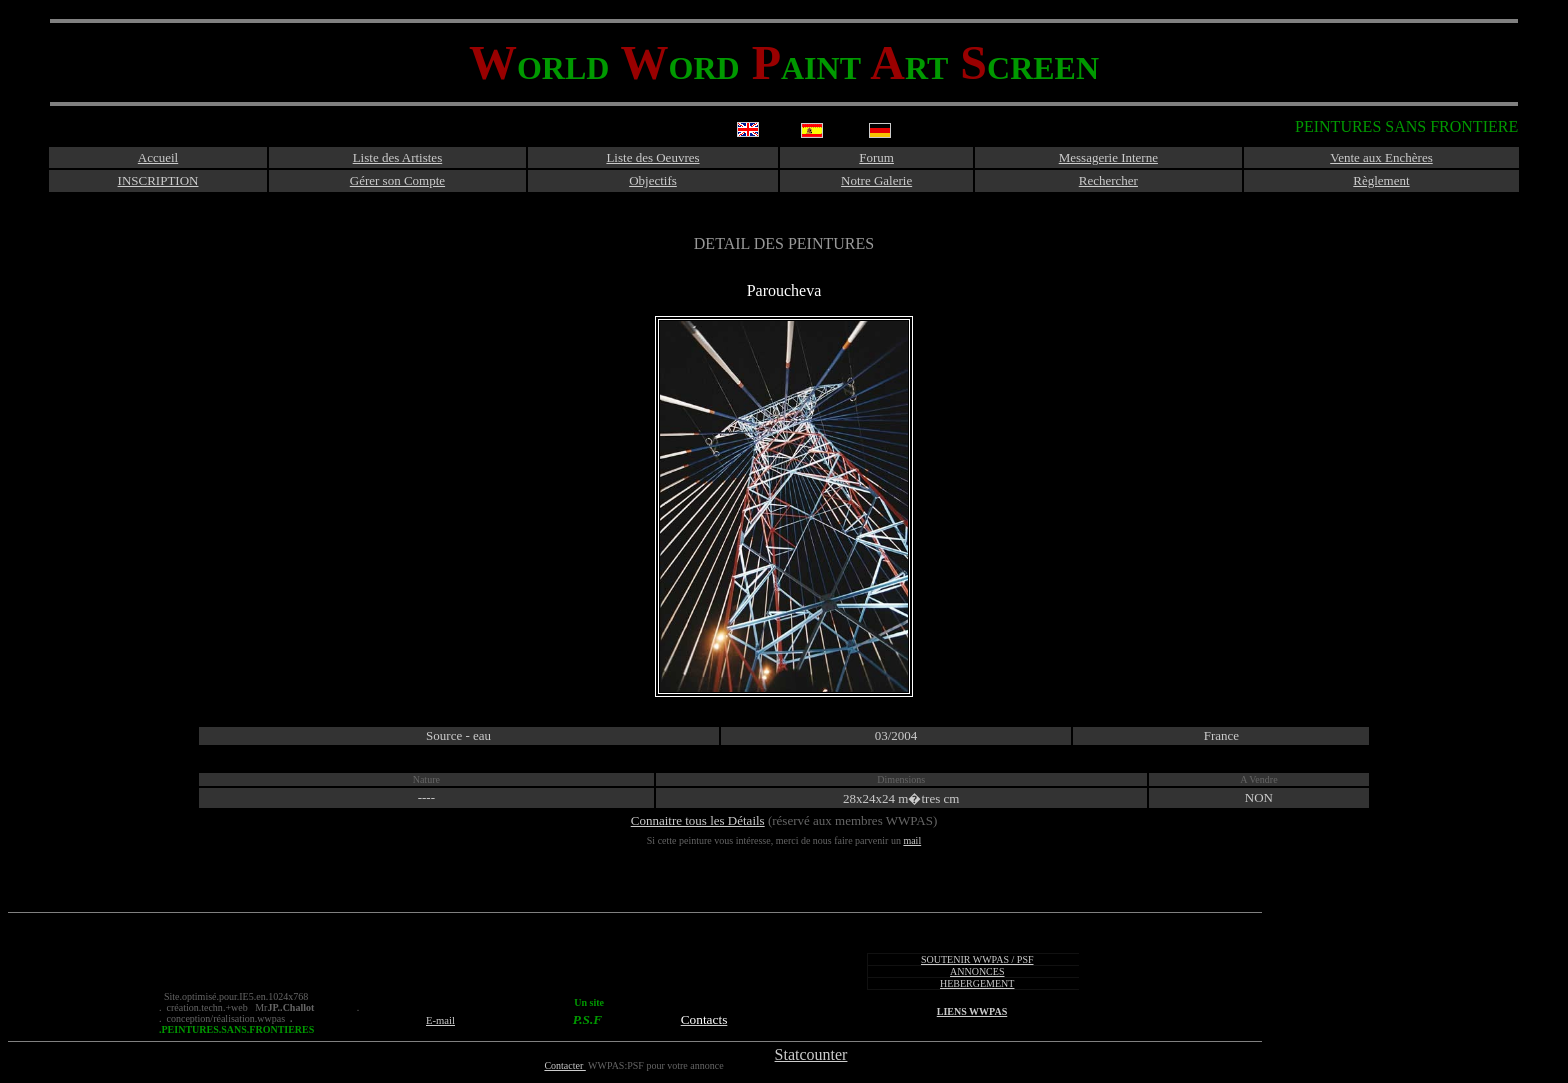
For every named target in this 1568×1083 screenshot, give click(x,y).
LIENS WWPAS (972, 1011)
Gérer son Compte (397, 180)
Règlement (1381, 180)
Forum (876, 157)
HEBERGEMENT (977, 983)
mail (912, 840)
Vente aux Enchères (1381, 157)
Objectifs (653, 180)
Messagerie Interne (1108, 157)
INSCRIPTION (158, 180)
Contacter (564, 1065)
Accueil (158, 157)
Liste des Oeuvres (652, 157)
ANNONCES (977, 971)
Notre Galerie (876, 180)
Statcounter (811, 1054)
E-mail (440, 1020)
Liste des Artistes (398, 157)
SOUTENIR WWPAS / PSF (977, 959)
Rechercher (1108, 180)
